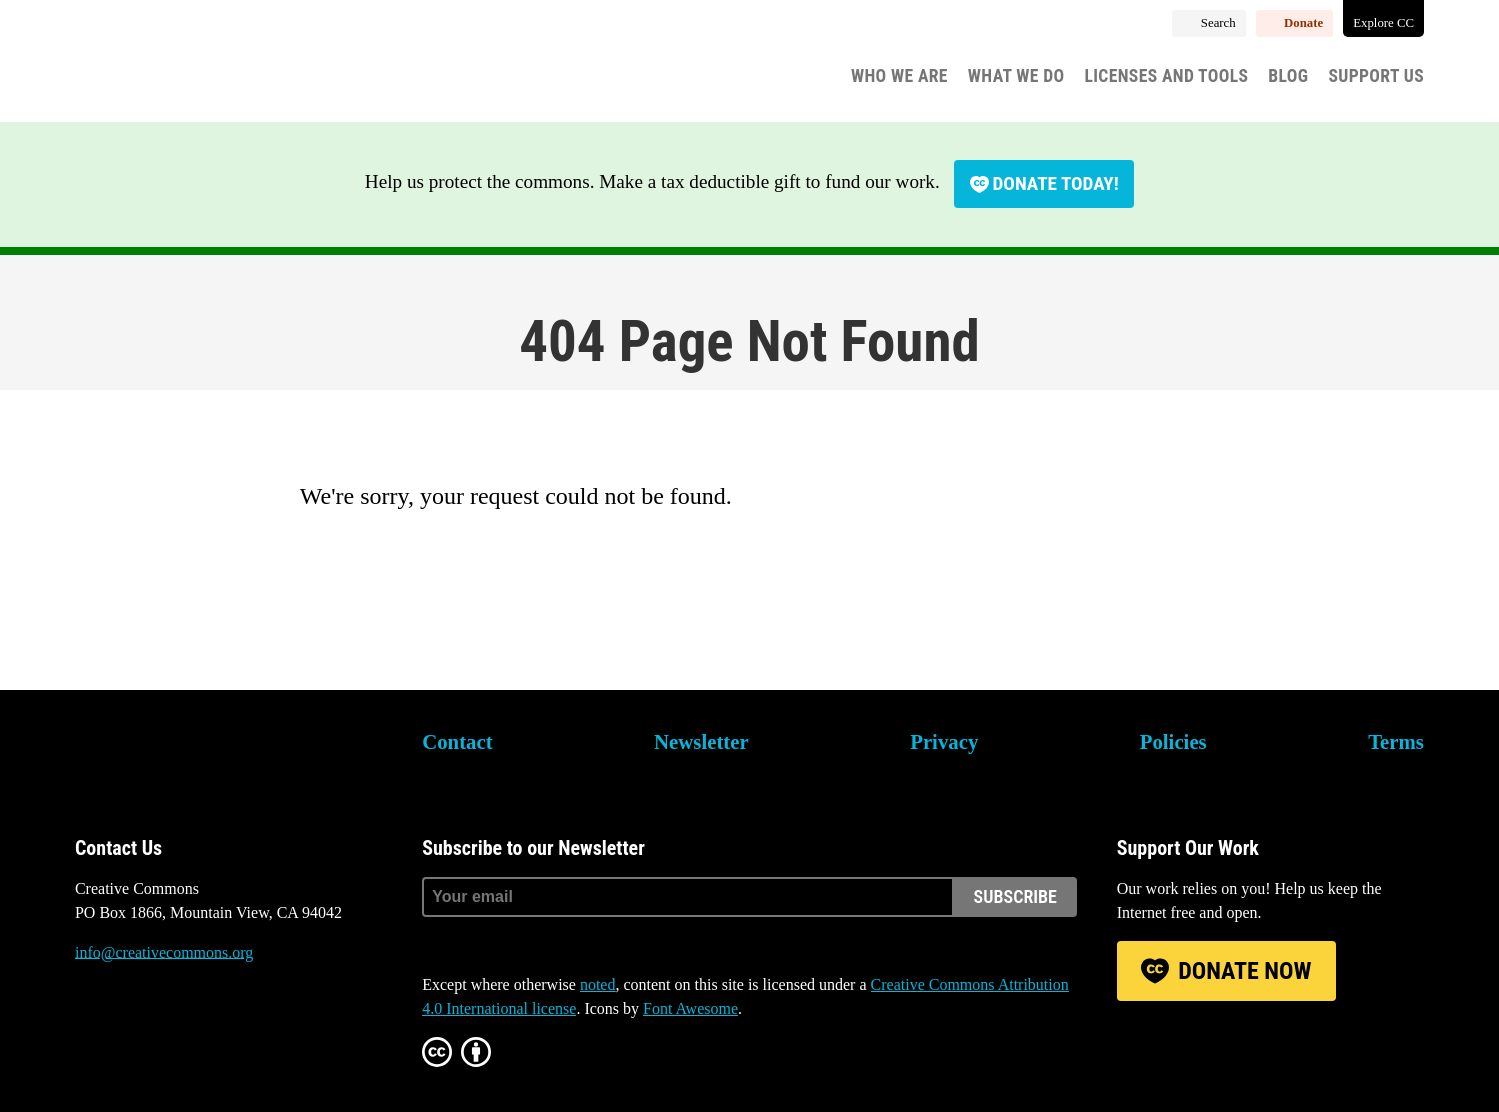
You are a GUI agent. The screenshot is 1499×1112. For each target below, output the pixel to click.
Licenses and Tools (1167, 76)
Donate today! (1056, 183)
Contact (457, 741)
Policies (1173, 741)
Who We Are (899, 76)
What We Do (1016, 76)
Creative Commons (170, 65)
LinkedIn (199, 1028)
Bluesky (90, 1028)
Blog (1288, 76)
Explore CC (1383, 23)
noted (598, 984)
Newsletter (701, 741)
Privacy (944, 741)
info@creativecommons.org (164, 952)
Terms (1396, 741)
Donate (1303, 23)
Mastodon (144, 1028)
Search (1218, 23)
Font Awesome (690, 1008)
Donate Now (1244, 971)
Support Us (1376, 76)
